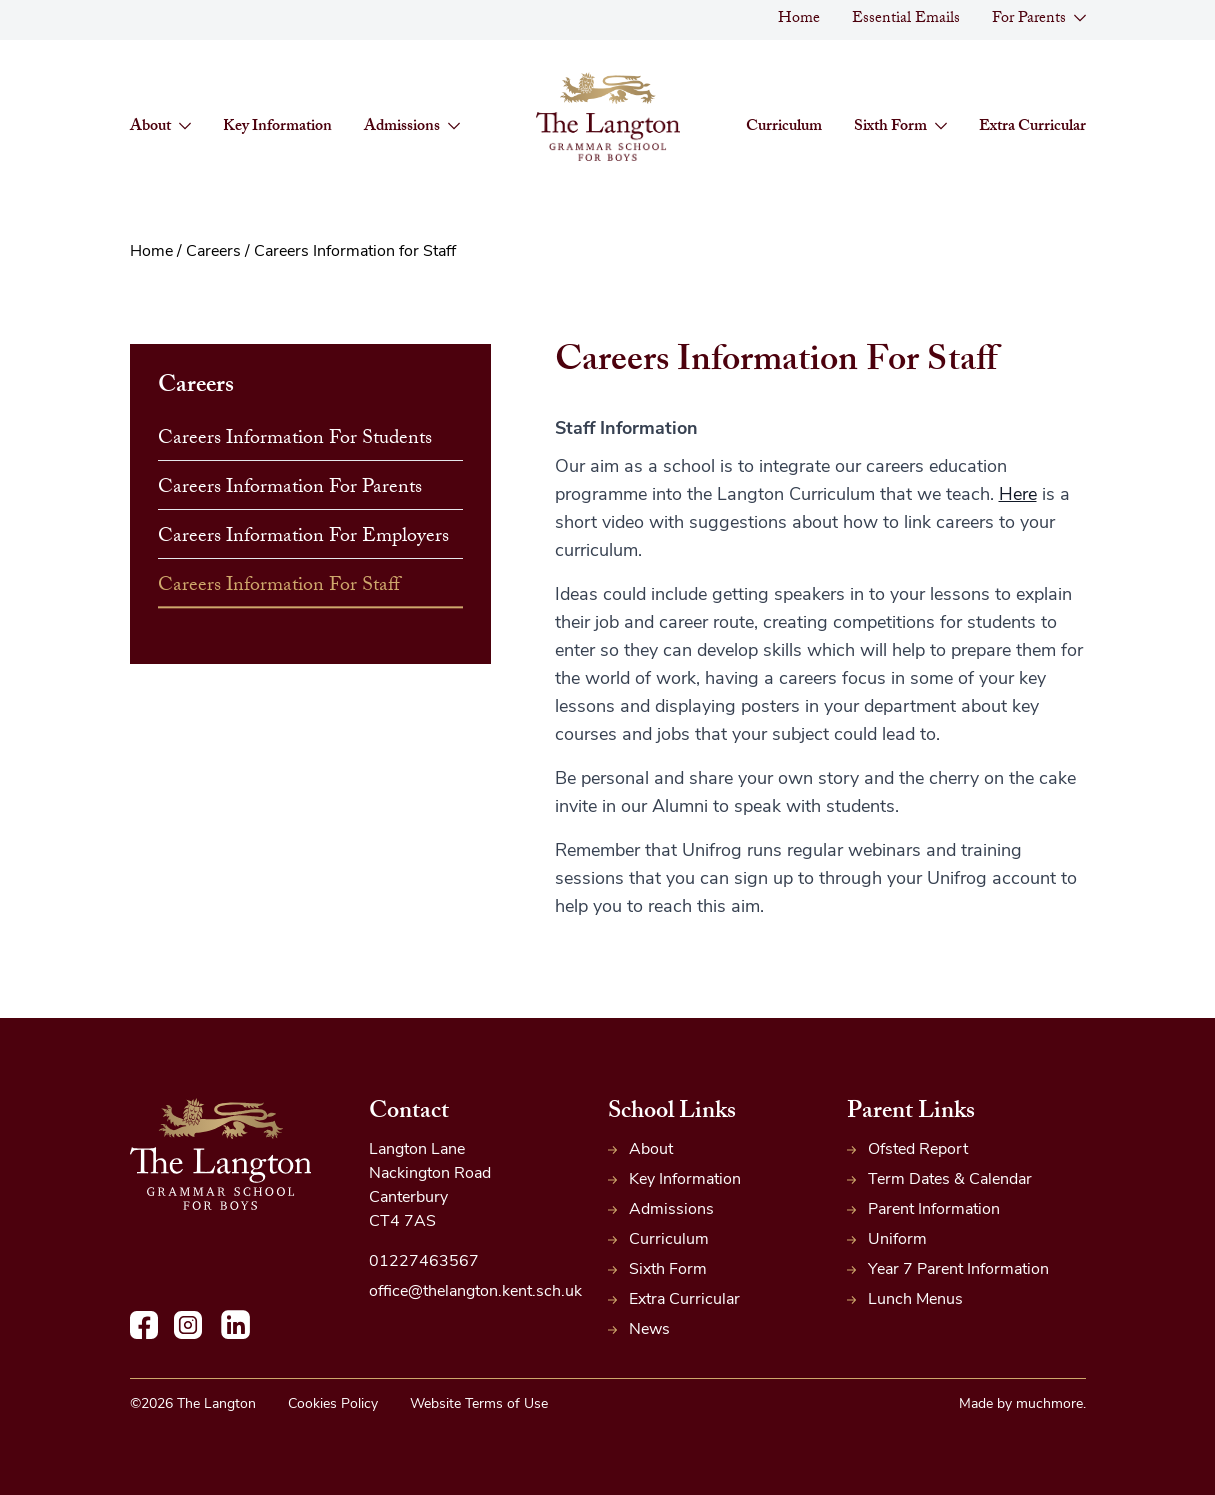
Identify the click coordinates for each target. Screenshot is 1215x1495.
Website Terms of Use (479, 1404)
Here (1018, 495)
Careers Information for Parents (290, 489)
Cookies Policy (333, 1404)
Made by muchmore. (1022, 1404)
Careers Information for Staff (279, 587)
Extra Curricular (1032, 128)
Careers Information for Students (295, 440)
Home (799, 19)
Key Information (277, 128)
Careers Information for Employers (303, 538)
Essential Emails (906, 19)
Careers (213, 252)
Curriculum (784, 128)
